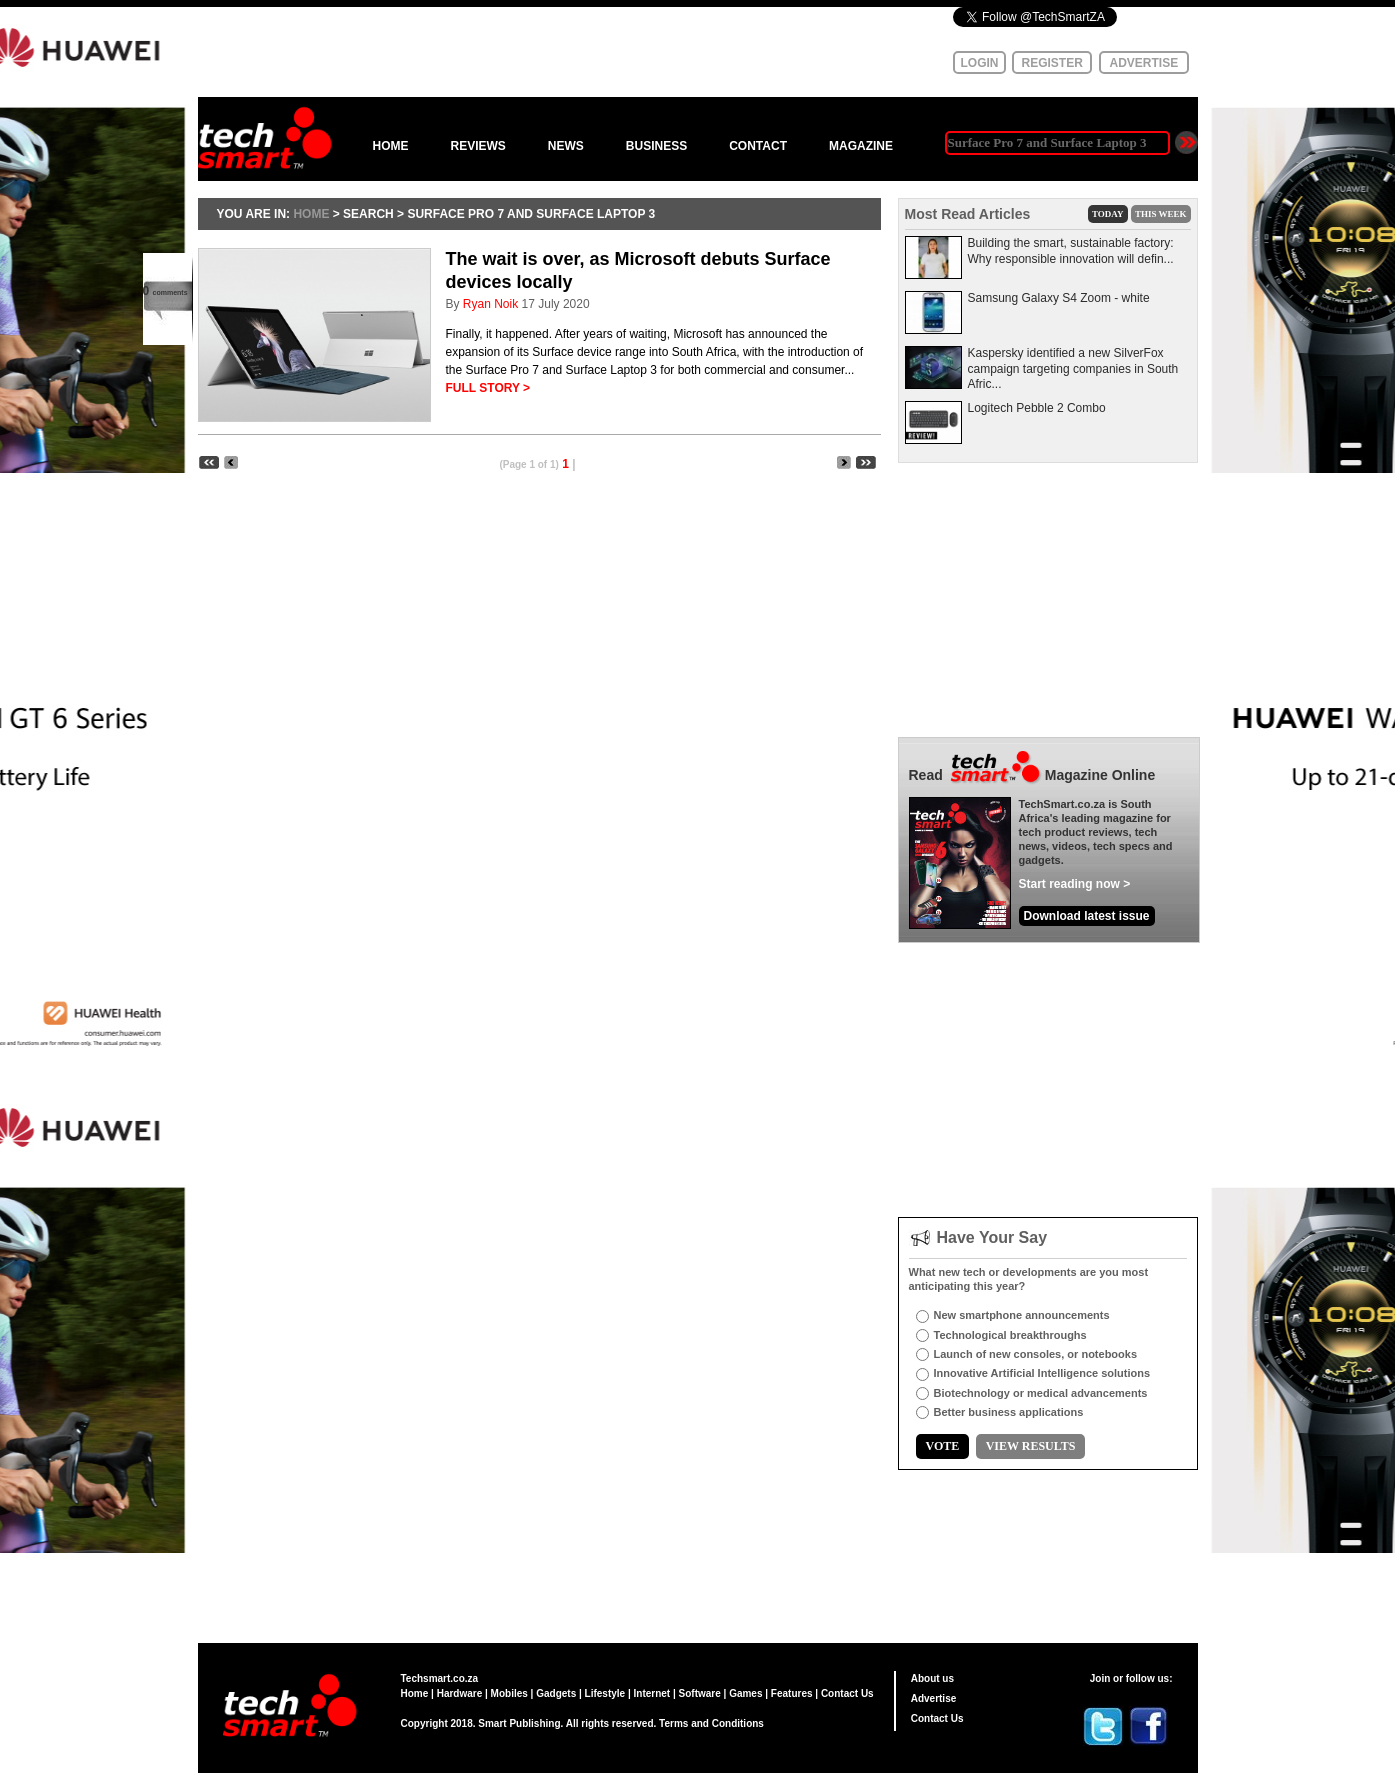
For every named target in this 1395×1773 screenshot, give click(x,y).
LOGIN (980, 63)
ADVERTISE (1144, 63)
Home (415, 1693)
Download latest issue (1087, 916)
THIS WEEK (1161, 214)
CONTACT (758, 146)
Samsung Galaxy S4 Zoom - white (1059, 298)
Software (700, 1693)
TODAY (1108, 214)
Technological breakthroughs (1010, 1335)
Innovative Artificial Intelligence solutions (1042, 1373)
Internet (652, 1693)
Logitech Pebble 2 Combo (1037, 408)
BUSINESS (656, 146)
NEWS (566, 146)
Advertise (934, 1698)
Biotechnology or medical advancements (1041, 1393)
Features (792, 1693)
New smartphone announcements (1022, 1315)
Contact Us (847, 1693)
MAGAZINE (861, 146)
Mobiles (509, 1693)
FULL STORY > (488, 388)
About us (932, 1678)
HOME (391, 146)
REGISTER (1052, 63)
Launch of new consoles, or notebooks (1036, 1354)
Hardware (460, 1693)
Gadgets (556, 1693)
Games (745, 1693)
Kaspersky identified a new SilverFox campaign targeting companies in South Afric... (1073, 368)
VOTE (943, 1446)
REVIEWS (478, 146)
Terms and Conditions (711, 1723)
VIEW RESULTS (1031, 1446)
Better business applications (1009, 1412)
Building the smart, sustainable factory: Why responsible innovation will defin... (1071, 251)
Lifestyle (605, 1693)
